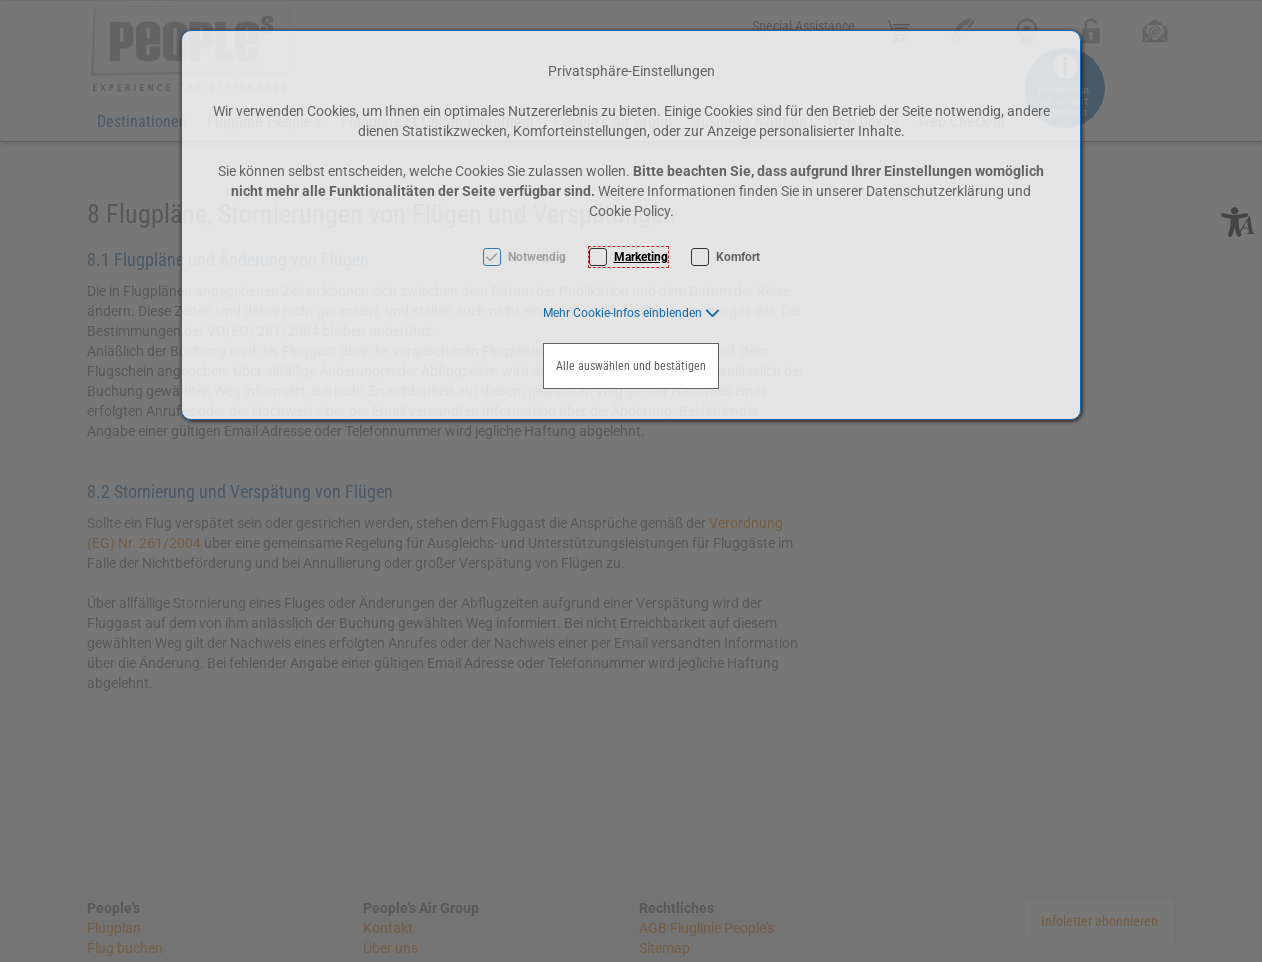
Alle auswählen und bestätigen (631, 366)
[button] (631, 313)
